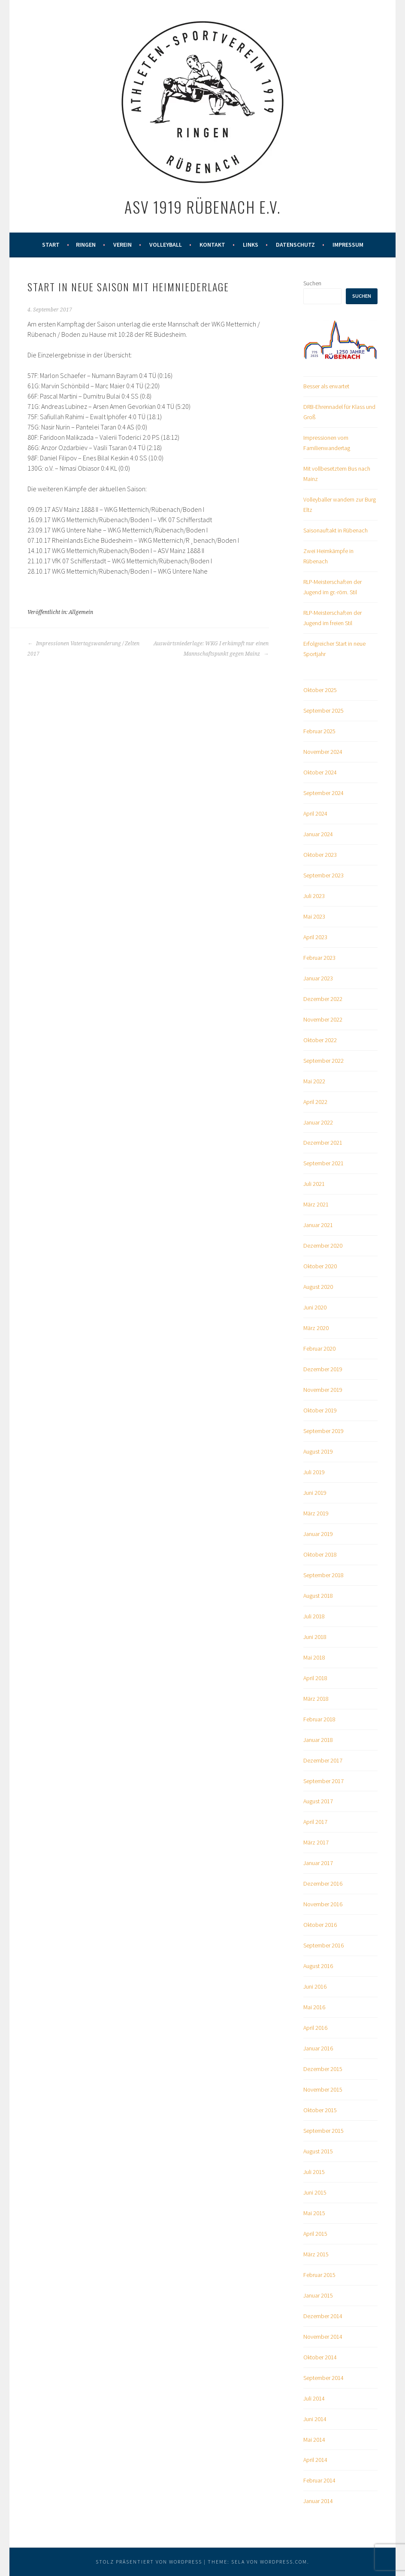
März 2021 (316, 1204)
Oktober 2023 (320, 855)
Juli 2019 (314, 1472)
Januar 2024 (318, 834)
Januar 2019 (318, 1534)
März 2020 (316, 1328)
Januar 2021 (318, 1225)
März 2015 (316, 2254)
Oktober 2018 (320, 1554)
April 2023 (315, 937)
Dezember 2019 (322, 1369)
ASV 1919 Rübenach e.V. (202, 206)
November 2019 (322, 1390)
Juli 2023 (314, 896)
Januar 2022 (318, 1122)
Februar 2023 (319, 957)
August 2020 (318, 1287)
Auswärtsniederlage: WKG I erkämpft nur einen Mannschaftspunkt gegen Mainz (211, 649)
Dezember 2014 (322, 2316)
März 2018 (316, 1698)
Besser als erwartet (326, 386)
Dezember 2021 (322, 1142)
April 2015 (315, 2233)
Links (250, 244)
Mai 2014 (314, 2439)
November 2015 (322, 2089)
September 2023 (323, 875)
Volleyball (165, 244)
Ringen (86, 244)
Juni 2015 (314, 2192)
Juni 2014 (314, 2419)
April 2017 (315, 1822)
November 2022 (322, 1019)
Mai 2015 (314, 2213)
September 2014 (323, 2378)
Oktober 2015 (320, 2110)
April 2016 (315, 2028)
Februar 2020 (319, 1348)
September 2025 (323, 710)
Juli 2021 (314, 1184)
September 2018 (323, 1575)
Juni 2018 (314, 1637)
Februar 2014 (319, 2480)
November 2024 (322, 752)
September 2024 (323, 793)
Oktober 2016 (320, 1925)
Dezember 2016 (322, 1883)
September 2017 (323, 1781)
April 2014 (315, 2460)
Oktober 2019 (320, 1410)
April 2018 (315, 1678)
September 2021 (323, 1163)
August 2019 (318, 1451)
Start (51, 244)
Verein (122, 244)
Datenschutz (295, 244)
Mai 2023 (314, 916)
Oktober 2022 (320, 1040)
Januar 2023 (318, 978)
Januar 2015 (318, 2295)
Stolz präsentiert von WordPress (149, 2561)
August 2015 (318, 2151)
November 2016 (322, 1904)
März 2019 (316, 1513)
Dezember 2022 (322, 999)
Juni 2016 (314, 1986)
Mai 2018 (314, 1657)
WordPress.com (283, 2561)
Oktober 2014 (320, 2357)
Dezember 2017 (322, 1760)
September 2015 (323, 2131)
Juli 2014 (314, 2398)
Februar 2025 (319, 731)
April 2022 (315, 1102)
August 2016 (318, 1966)
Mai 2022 (314, 1081)
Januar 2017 (318, 1863)
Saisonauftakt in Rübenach (335, 530)
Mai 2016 (314, 2007)
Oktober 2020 (320, 1266)
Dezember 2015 (322, 2069)
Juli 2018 (314, 1616)
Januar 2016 (318, 2048)
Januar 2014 (318, 2501)
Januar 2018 (318, 1740)
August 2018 (318, 1595)
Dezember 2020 (322, 1245)
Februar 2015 (319, 2275)
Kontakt (212, 244)
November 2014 (322, 2336)
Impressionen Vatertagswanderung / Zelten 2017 (83, 649)
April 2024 (315, 813)
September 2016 (323, 1945)
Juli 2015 (314, 2172)
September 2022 (323, 1060)
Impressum (347, 244)
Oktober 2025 (320, 690)
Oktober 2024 (320, 772)
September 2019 (323, 1431)
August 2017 (318, 1801)
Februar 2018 (319, 1719)
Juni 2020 (314, 1307)
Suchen (312, 283)
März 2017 (316, 1842)
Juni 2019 (314, 1493)
